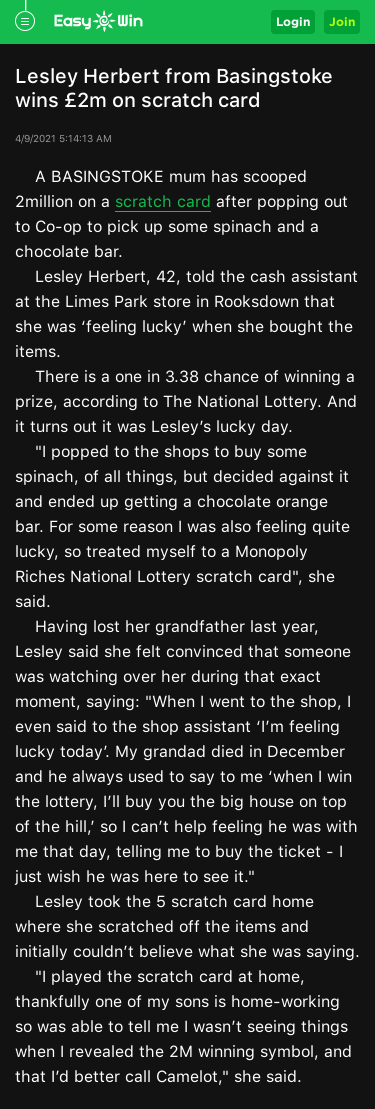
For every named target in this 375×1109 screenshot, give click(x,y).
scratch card (163, 201)
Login (293, 21)
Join (342, 21)
